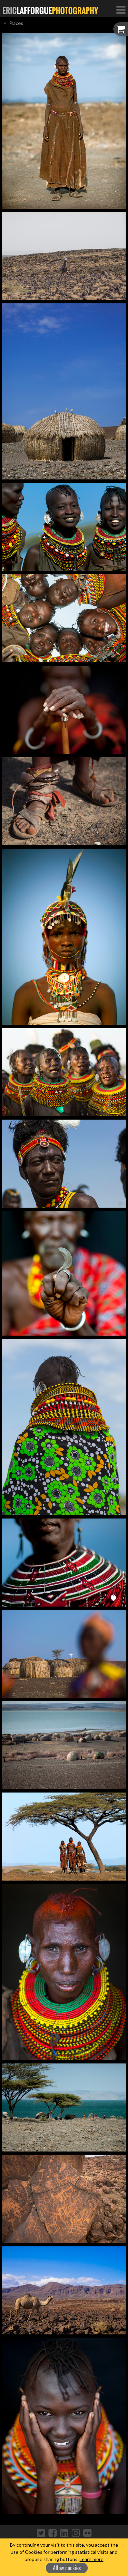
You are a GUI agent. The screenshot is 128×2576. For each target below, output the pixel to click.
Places (16, 23)
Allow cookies (67, 2568)
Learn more (91, 2559)
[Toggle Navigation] (121, 9)
